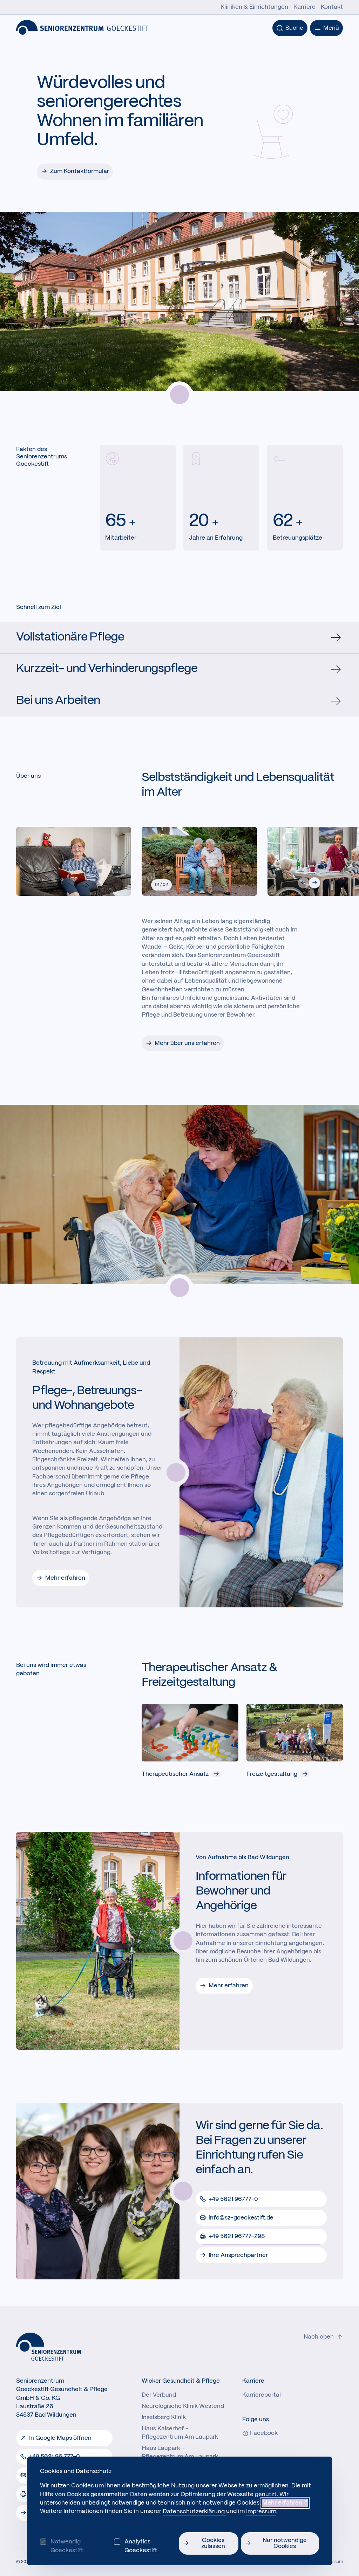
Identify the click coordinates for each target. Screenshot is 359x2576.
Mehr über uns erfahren (187, 1043)
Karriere (304, 7)
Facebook (260, 2433)
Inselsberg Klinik (164, 2417)
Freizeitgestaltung (278, 1774)
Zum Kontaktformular (79, 171)
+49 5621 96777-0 (233, 2199)
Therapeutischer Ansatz (182, 1774)
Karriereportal (261, 2395)
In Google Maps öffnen (60, 2438)
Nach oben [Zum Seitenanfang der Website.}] (323, 2337)
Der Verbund (159, 2395)
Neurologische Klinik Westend (183, 2406)
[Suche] (289, 28)
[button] (314, 882)
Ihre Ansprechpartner (238, 2255)
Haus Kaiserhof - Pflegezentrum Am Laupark (180, 2433)
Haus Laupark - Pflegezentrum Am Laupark (180, 2452)
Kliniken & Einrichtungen (254, 7)
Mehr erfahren (65, 1578)
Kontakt (332, 7)
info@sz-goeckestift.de (241, 2218)
